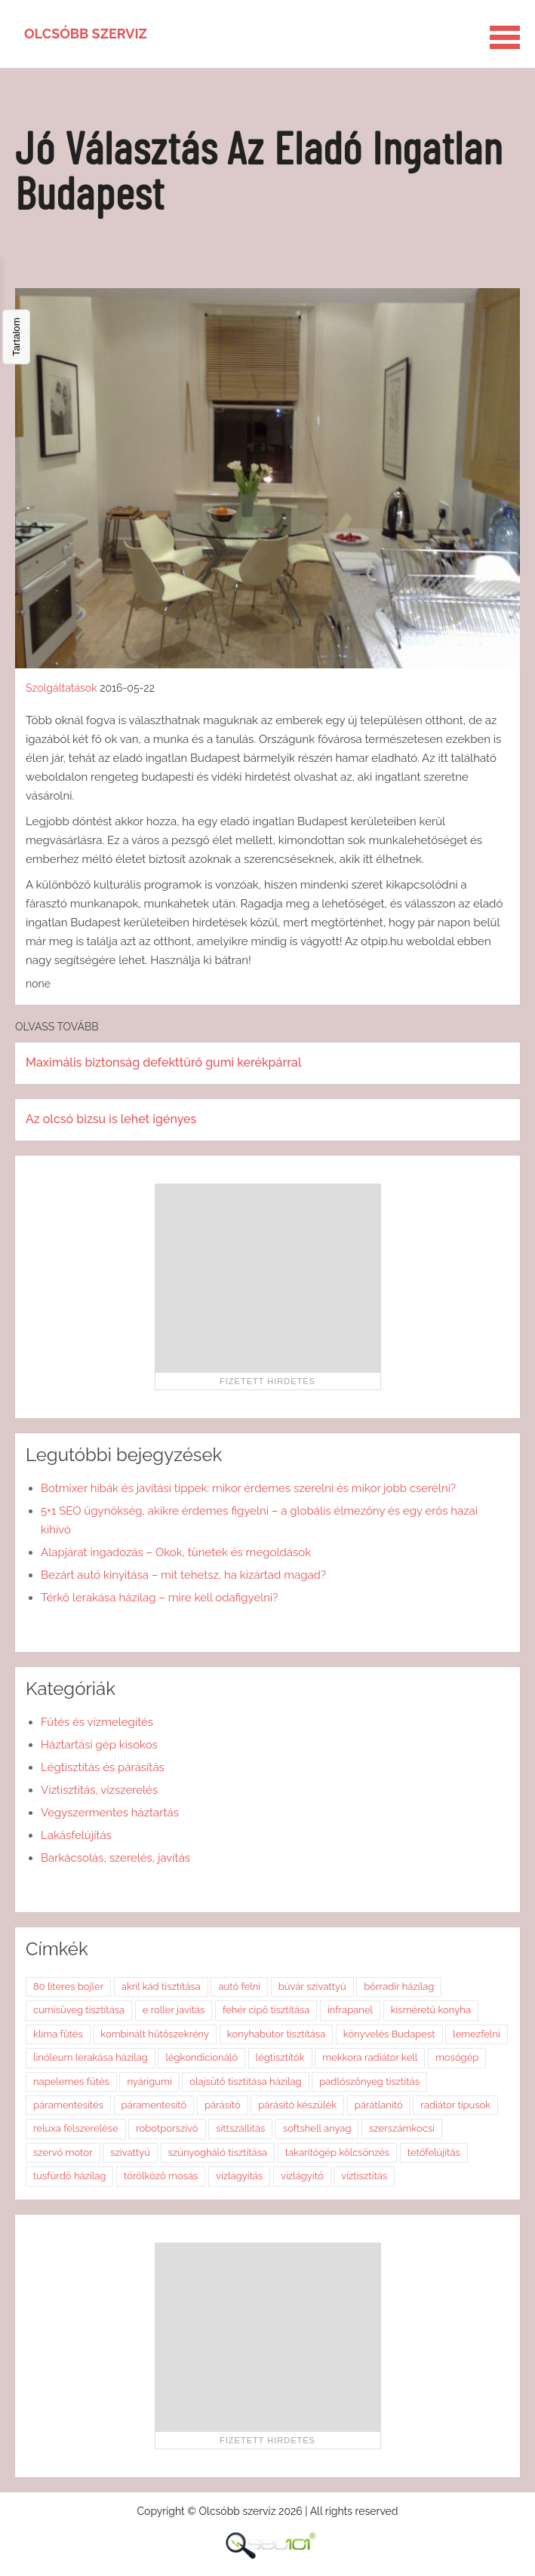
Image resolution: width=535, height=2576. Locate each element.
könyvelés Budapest (389, 2034)
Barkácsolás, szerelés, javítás (115, 1858)
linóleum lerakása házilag (90, 2057)
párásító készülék (297, 2105)
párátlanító (379, 2105)
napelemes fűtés (71, 2081)
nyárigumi (149, 2081)
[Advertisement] (268, 1278)
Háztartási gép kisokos (99, 1745)
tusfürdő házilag (69, 2175)
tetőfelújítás (433, 2152)
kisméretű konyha (431, 2010)
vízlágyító (302, 2175)
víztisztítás (364, 2175)
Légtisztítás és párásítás (102, 1767)
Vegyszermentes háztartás (110, 1812)
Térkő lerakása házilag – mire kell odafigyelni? (159, 1597)
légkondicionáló (201, 2057)
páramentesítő (154, 2105)
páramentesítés (68, 2105)
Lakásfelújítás (76, 1835)
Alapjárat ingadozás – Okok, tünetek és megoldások (176, 1552)
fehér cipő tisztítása (266, 2010)
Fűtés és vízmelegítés (97, 1722)
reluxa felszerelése (75, 2128)
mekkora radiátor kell (369, 2057)
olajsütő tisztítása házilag (245, 2081)
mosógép (456, 2057)
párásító (222, 2105)
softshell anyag (317, 2128)
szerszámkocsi (402, 2128)
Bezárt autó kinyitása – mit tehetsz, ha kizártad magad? (183, 1575)
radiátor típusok (455, 2105)
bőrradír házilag (399, 1986)
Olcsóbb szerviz (85, 33)
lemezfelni (476, 2034)
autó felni (239, 1986)
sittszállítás (240, 2128)
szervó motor (63, 2152)
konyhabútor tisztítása (276, 2034)
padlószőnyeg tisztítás (369, 2081)
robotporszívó (167, 2128)
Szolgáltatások (61, 688)
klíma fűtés (58, 2034)
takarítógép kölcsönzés (337, 2152)
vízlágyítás (239, 2175)
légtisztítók (280, 2057)
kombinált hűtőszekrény (154, 2034)
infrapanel (350, 2010)
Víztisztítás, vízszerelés (99, 1790)
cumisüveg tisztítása (79, 2010)
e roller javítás (174, 2010)
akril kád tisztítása (161, 1986)
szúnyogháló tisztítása (218, 2152)
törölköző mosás (161, 2175)
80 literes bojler (68, 1986)
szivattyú (130, 2152)
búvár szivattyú (312, 1986)
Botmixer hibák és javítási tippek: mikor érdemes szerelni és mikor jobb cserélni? (248, 1488)
